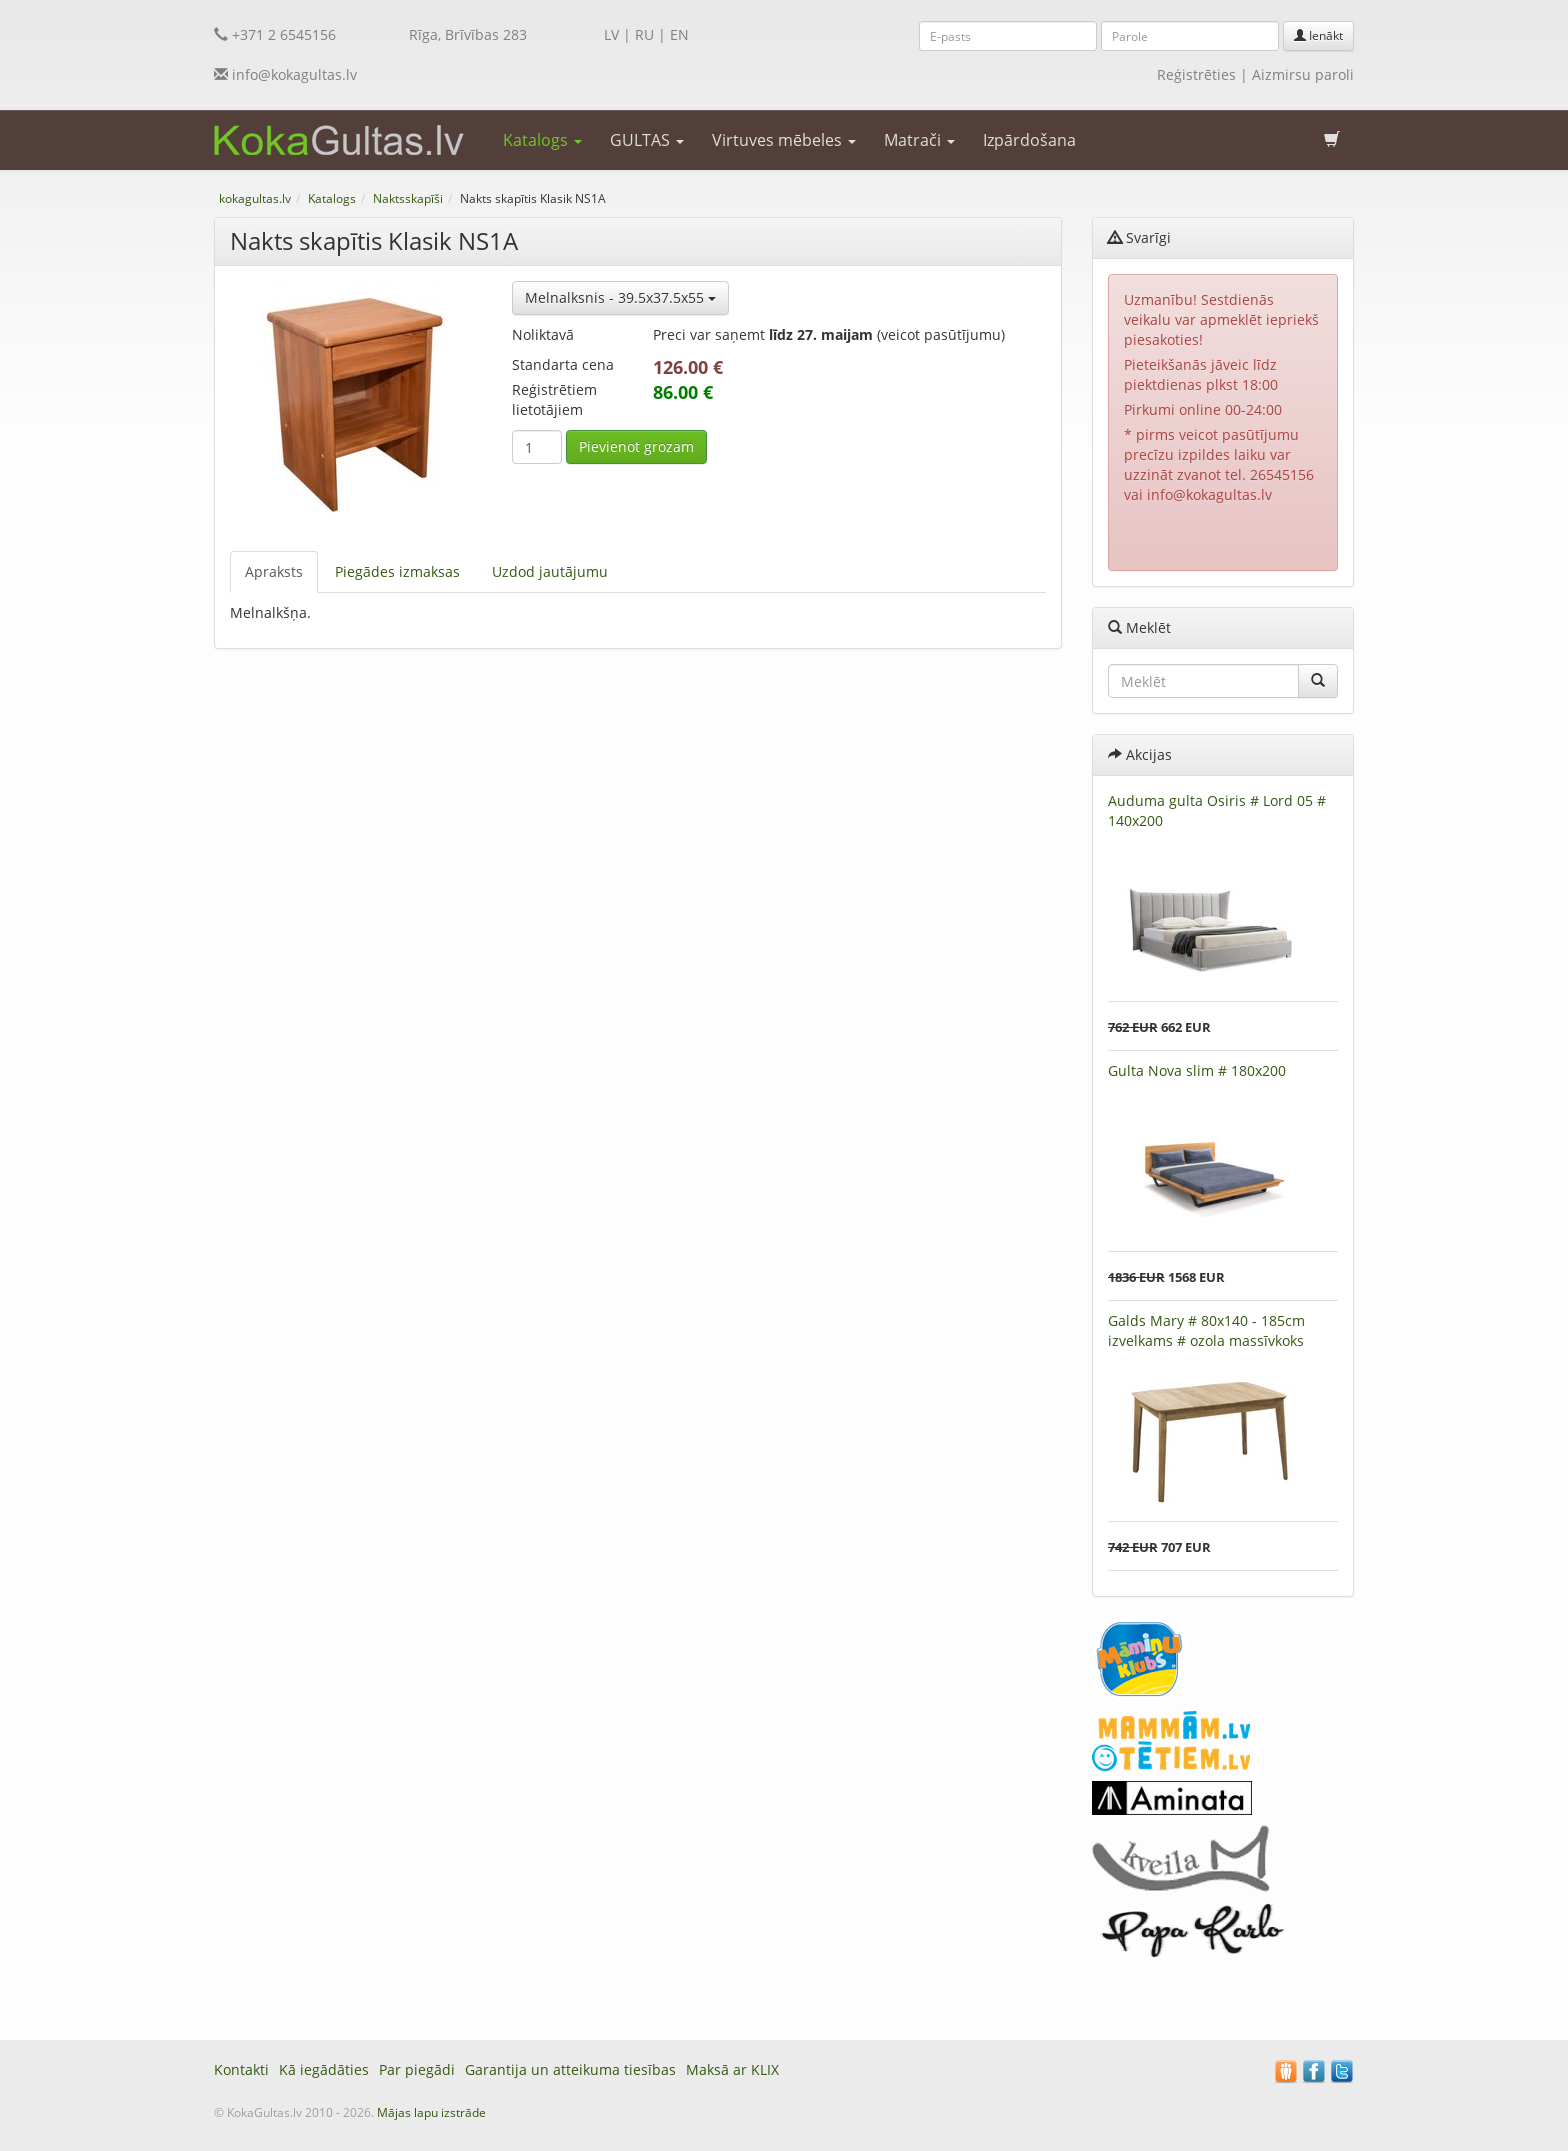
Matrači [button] (919, 140)
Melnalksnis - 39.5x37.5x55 (620, 297)
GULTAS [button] (647, 140)
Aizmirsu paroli (1303, 74)
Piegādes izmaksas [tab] (397, 571)
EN (679, 34)
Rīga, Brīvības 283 (468, 34)
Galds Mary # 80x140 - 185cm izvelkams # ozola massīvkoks (1206, 1330)
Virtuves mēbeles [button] (784, 140)
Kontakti (241, 2069)
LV (611, 34)
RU (644, 34)
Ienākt (1318, 35)
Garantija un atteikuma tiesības (570, 2069)
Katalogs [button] (542, 140)
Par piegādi (417, 2069)
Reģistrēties (1196, 74)
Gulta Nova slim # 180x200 (1197, 1070)
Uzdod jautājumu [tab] (550, 571)
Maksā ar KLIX (732, 2069)
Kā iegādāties (324, 2069)
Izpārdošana (1029, 140)
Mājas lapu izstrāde (431, 2112)
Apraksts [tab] (274, 571)
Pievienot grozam (636, 446)
